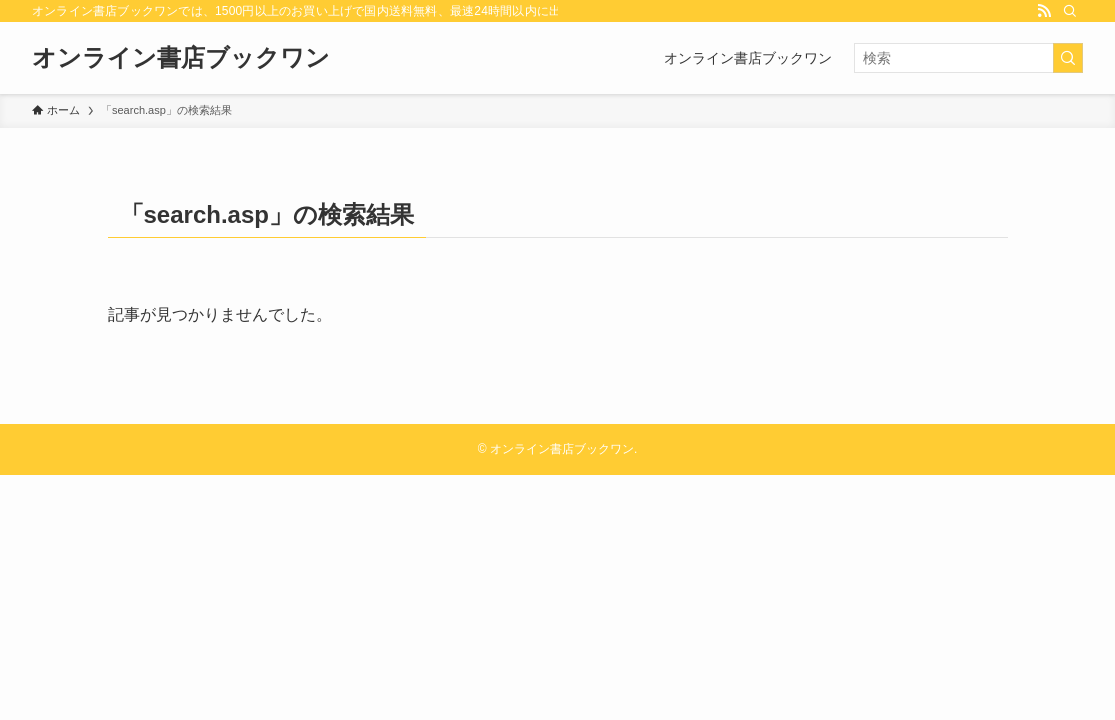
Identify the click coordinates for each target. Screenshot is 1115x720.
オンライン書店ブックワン (181, 58)
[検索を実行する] (1068, 58)
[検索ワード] (968, 58)
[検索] (1070, 11)
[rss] (1044, 11)
